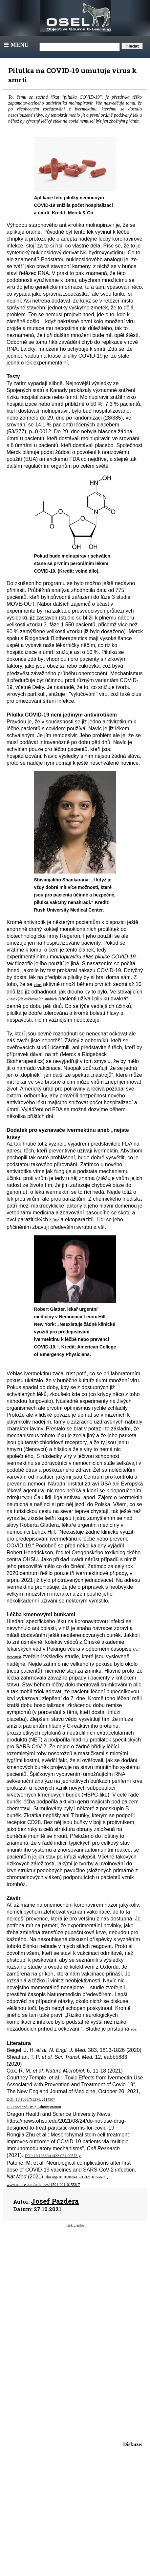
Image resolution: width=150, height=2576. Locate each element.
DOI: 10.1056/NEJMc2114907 (31, 2099)
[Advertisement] (75, 2289)
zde (133, 2029)
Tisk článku (75, 2225)
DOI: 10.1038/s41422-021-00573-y (53, 2155)
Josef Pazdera (55, 2201)
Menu (16, 45)
